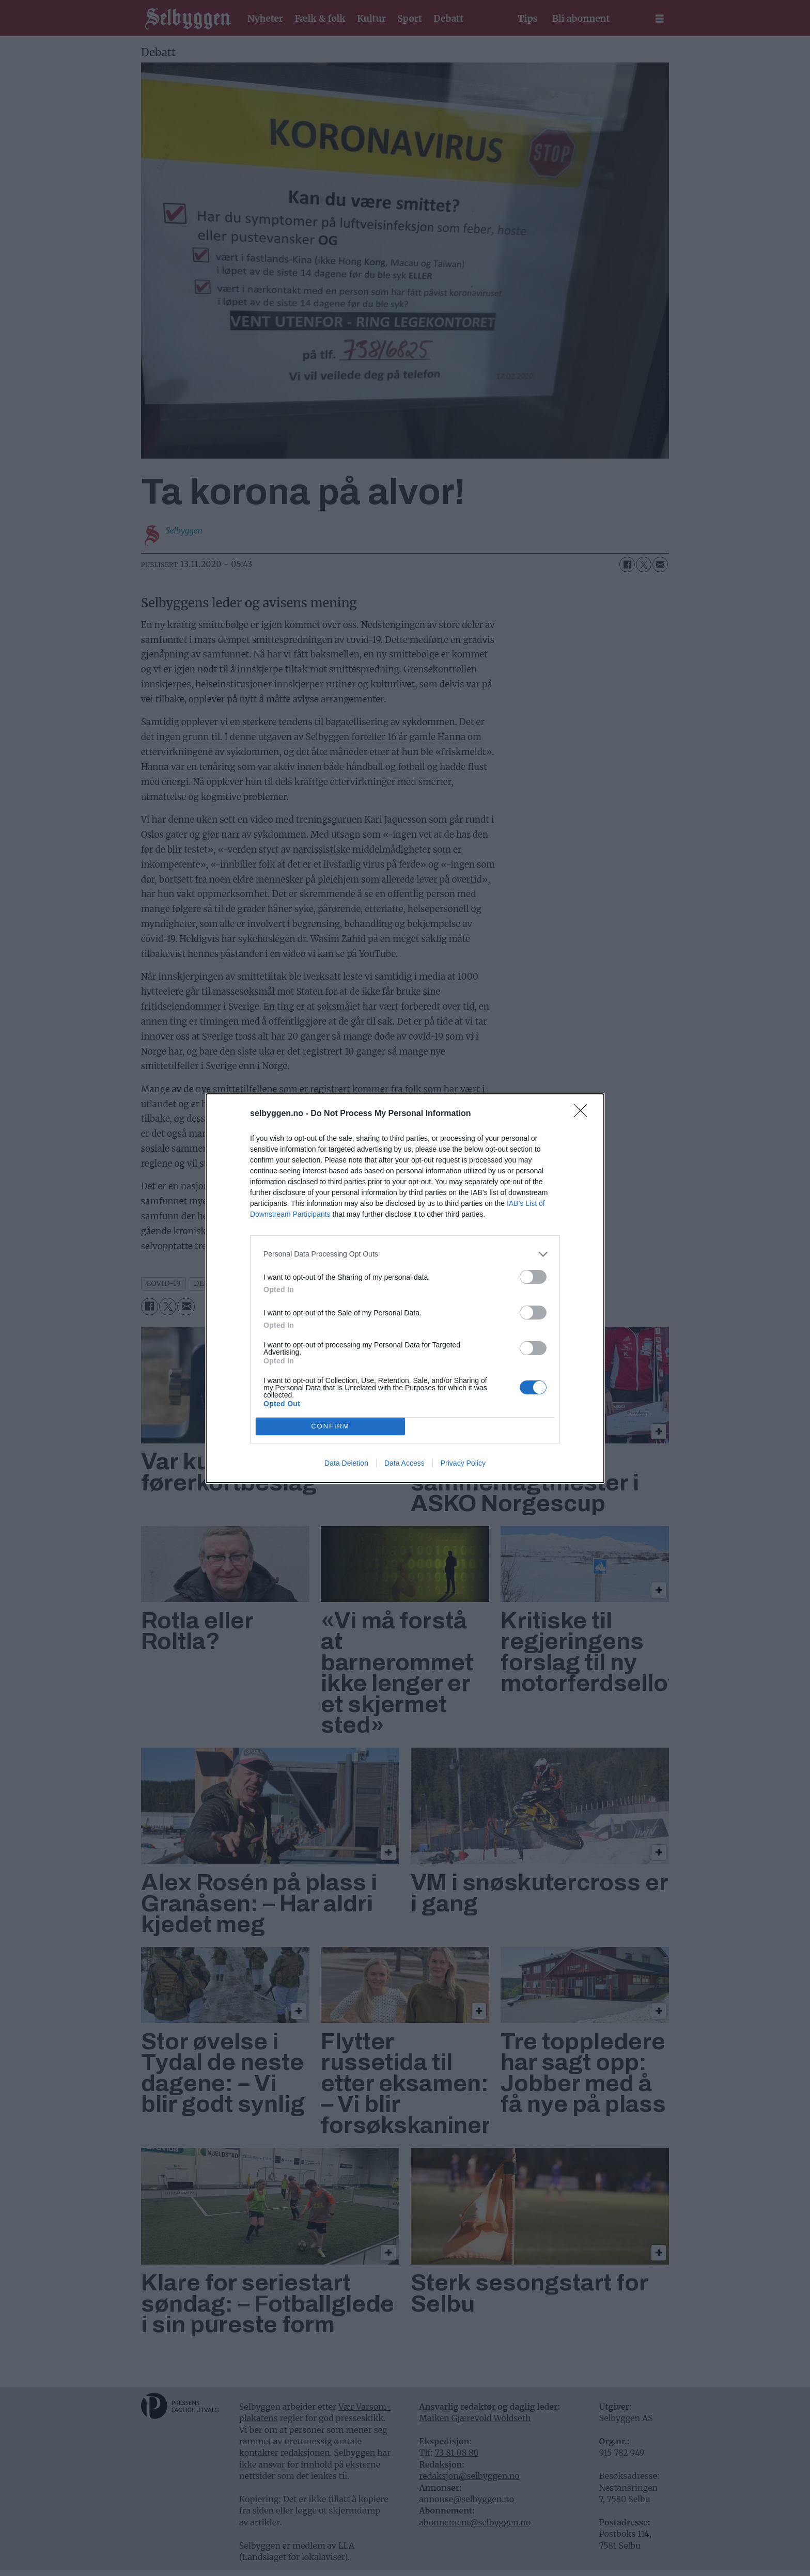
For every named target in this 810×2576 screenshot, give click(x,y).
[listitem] (405, 1254)
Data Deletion (346, 1463)
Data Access (404, 1463)
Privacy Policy (463, 1463)
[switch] (533, 1277)
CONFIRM (330, 1426)
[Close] (584, 1114)
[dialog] (405, 1288)
